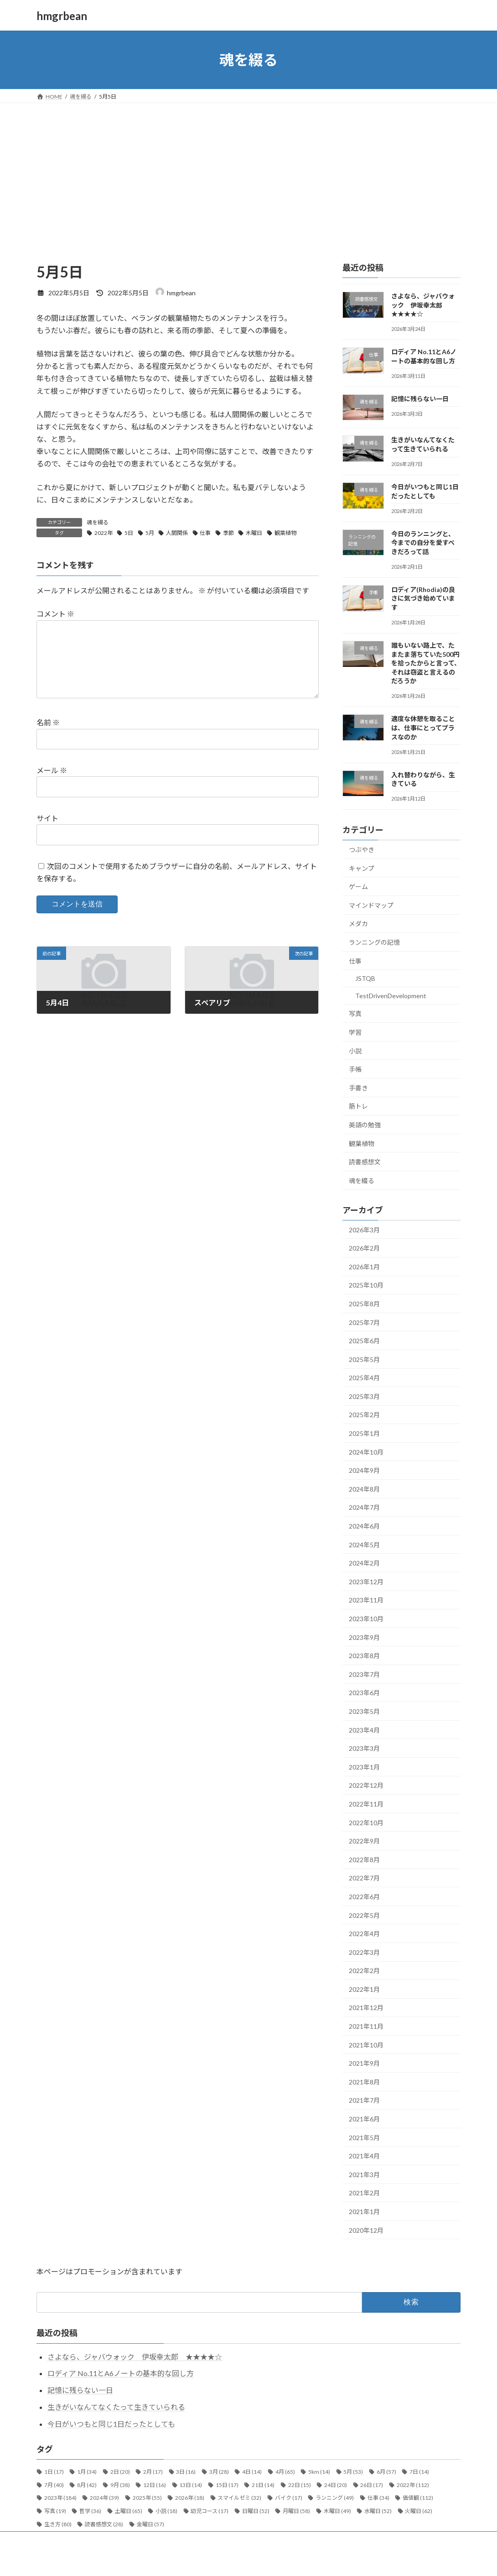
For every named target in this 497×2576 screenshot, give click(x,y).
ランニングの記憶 (374, 942)
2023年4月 (364, 1730)
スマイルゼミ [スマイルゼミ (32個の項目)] (239, 2497)
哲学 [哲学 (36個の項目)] (90, 2511)
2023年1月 (364, 1767)
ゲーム (358, 886)
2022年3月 (364, 1952)
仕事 (205, 532)
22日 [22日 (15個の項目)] (299, 2485)
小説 (355, 1051)
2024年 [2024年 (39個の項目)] (104, 2497)
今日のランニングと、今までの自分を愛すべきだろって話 (423, 542)
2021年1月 (364, 2211)
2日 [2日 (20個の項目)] (120, 2471)
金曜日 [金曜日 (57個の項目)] (150, 2524)
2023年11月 (366, 1600)
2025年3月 (364, 1396)
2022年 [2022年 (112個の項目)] (413, 2485)
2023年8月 (364, 1656)
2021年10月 (366, 2045)
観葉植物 (285, 532)
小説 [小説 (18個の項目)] (166, 2511)
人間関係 (177, 532)
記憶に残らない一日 (420, 399)
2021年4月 (364, 2156)
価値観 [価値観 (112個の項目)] (418, 2497)
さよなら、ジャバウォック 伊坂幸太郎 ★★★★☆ (423, 305)
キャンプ (361, 868)
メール (51, 770)
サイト (47, 818)
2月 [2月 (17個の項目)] (153, 2471)
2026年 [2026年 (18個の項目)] (189, 2497)
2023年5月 (364, 1711)
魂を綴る (98, 522)
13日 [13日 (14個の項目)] (190, 2485)
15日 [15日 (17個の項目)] (227, 2485)
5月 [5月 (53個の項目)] (353, 2471)
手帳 (355, 1069)
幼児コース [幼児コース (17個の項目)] (209, 2511)
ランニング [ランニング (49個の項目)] (335, 2497)
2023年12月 (366, 1582)
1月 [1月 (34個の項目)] (87, 2471)
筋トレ (358, 1106)
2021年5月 (364, 2137)
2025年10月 (366, 1285)
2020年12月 (366, 2230)
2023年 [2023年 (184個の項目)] (60, 2497)
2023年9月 (364, 1637)
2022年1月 (364, 1989)
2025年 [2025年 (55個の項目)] (147, 2497)
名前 (48, 722)
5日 (128, 532)
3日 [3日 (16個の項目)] (186, 2471)
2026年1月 (364, 1267)
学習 (355, 1032)
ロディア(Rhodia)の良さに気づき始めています (423, 598)
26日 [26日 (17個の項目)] (371, 2485)
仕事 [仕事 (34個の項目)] (378, 2497)
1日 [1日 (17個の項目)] (54, 2471)
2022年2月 (364, 1970)
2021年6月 (364, 2119)
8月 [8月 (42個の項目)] (87, 2485)
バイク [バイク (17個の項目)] (288, 2497)
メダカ (358, 924)
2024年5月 (364, 1545)
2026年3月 (364, 1230)
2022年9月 (364, 1841)
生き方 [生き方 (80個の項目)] (58, 2524)
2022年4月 (364, 1933)
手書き (358, 1088)
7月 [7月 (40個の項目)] (54, 2485)
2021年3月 (364, 2174)
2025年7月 (364, 1322)
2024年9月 (364, 1470)
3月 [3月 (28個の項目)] (219, 2471)
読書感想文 (365, 1162)
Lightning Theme (249, 2559)
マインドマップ (371, 905)
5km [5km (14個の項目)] (319, 2471)
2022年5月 (364, 1915)
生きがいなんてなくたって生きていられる (116, 2407)
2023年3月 (364, 1748)
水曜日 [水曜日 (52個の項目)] (378, 2511)
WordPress (209, 2559)
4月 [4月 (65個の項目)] (285, 2471)
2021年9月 (364, 2063)
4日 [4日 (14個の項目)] (252, 2471)
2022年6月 (364, 1897)
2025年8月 (364, 1304)
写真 (355, 1014)
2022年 (103, 532)
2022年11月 (366, 1804)
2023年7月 (364, 1674)
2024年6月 (364, 1526)
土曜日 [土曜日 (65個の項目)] (128, 2511)
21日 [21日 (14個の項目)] (263, 2485)
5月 (149, 532)
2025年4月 (364, 1378)
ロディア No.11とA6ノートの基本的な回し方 (120, 2373)
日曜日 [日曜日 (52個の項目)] (255, 2511)
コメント (55, 614)
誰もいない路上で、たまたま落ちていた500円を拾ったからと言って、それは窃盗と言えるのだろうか (426, 663)
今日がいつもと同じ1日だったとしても (111, 2423)
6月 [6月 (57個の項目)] (386, 2471)
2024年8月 (364, 1489)
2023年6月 (364, 1693)
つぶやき (361, 849)
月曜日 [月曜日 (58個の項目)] (296, 2511)
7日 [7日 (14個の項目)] (419, 2471)
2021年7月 (364, 2101)
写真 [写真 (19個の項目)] (55, 2511)
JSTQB (365, 978)
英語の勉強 (365, 1125)
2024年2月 (364, 1563)
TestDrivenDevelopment (390, 996)
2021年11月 (366, 2026)
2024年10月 (366, 1452)
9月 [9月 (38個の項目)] (120, 2485)
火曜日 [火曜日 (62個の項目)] (418, 2511)
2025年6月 (364, 1341)
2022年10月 (366, 1823)
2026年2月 (364, 1248)
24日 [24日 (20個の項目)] (335, 2485)
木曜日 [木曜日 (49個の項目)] (337, 2511)
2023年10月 (366, 1619)
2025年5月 (364, 1359)
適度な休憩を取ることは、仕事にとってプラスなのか (423, 728)
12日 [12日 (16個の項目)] (154, 2485)
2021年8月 (364, 2082)
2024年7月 (364, 1508)
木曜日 (254, 532)
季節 (228, 532)
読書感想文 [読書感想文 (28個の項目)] (104, 2524)
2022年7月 (364, 1878)
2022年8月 (364, 1860)
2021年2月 (364, 2193)
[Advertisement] (248, 172)
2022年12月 (366, 1786)
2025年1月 (364, 1433)
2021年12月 (366, 2008)
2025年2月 (364, 1415)
